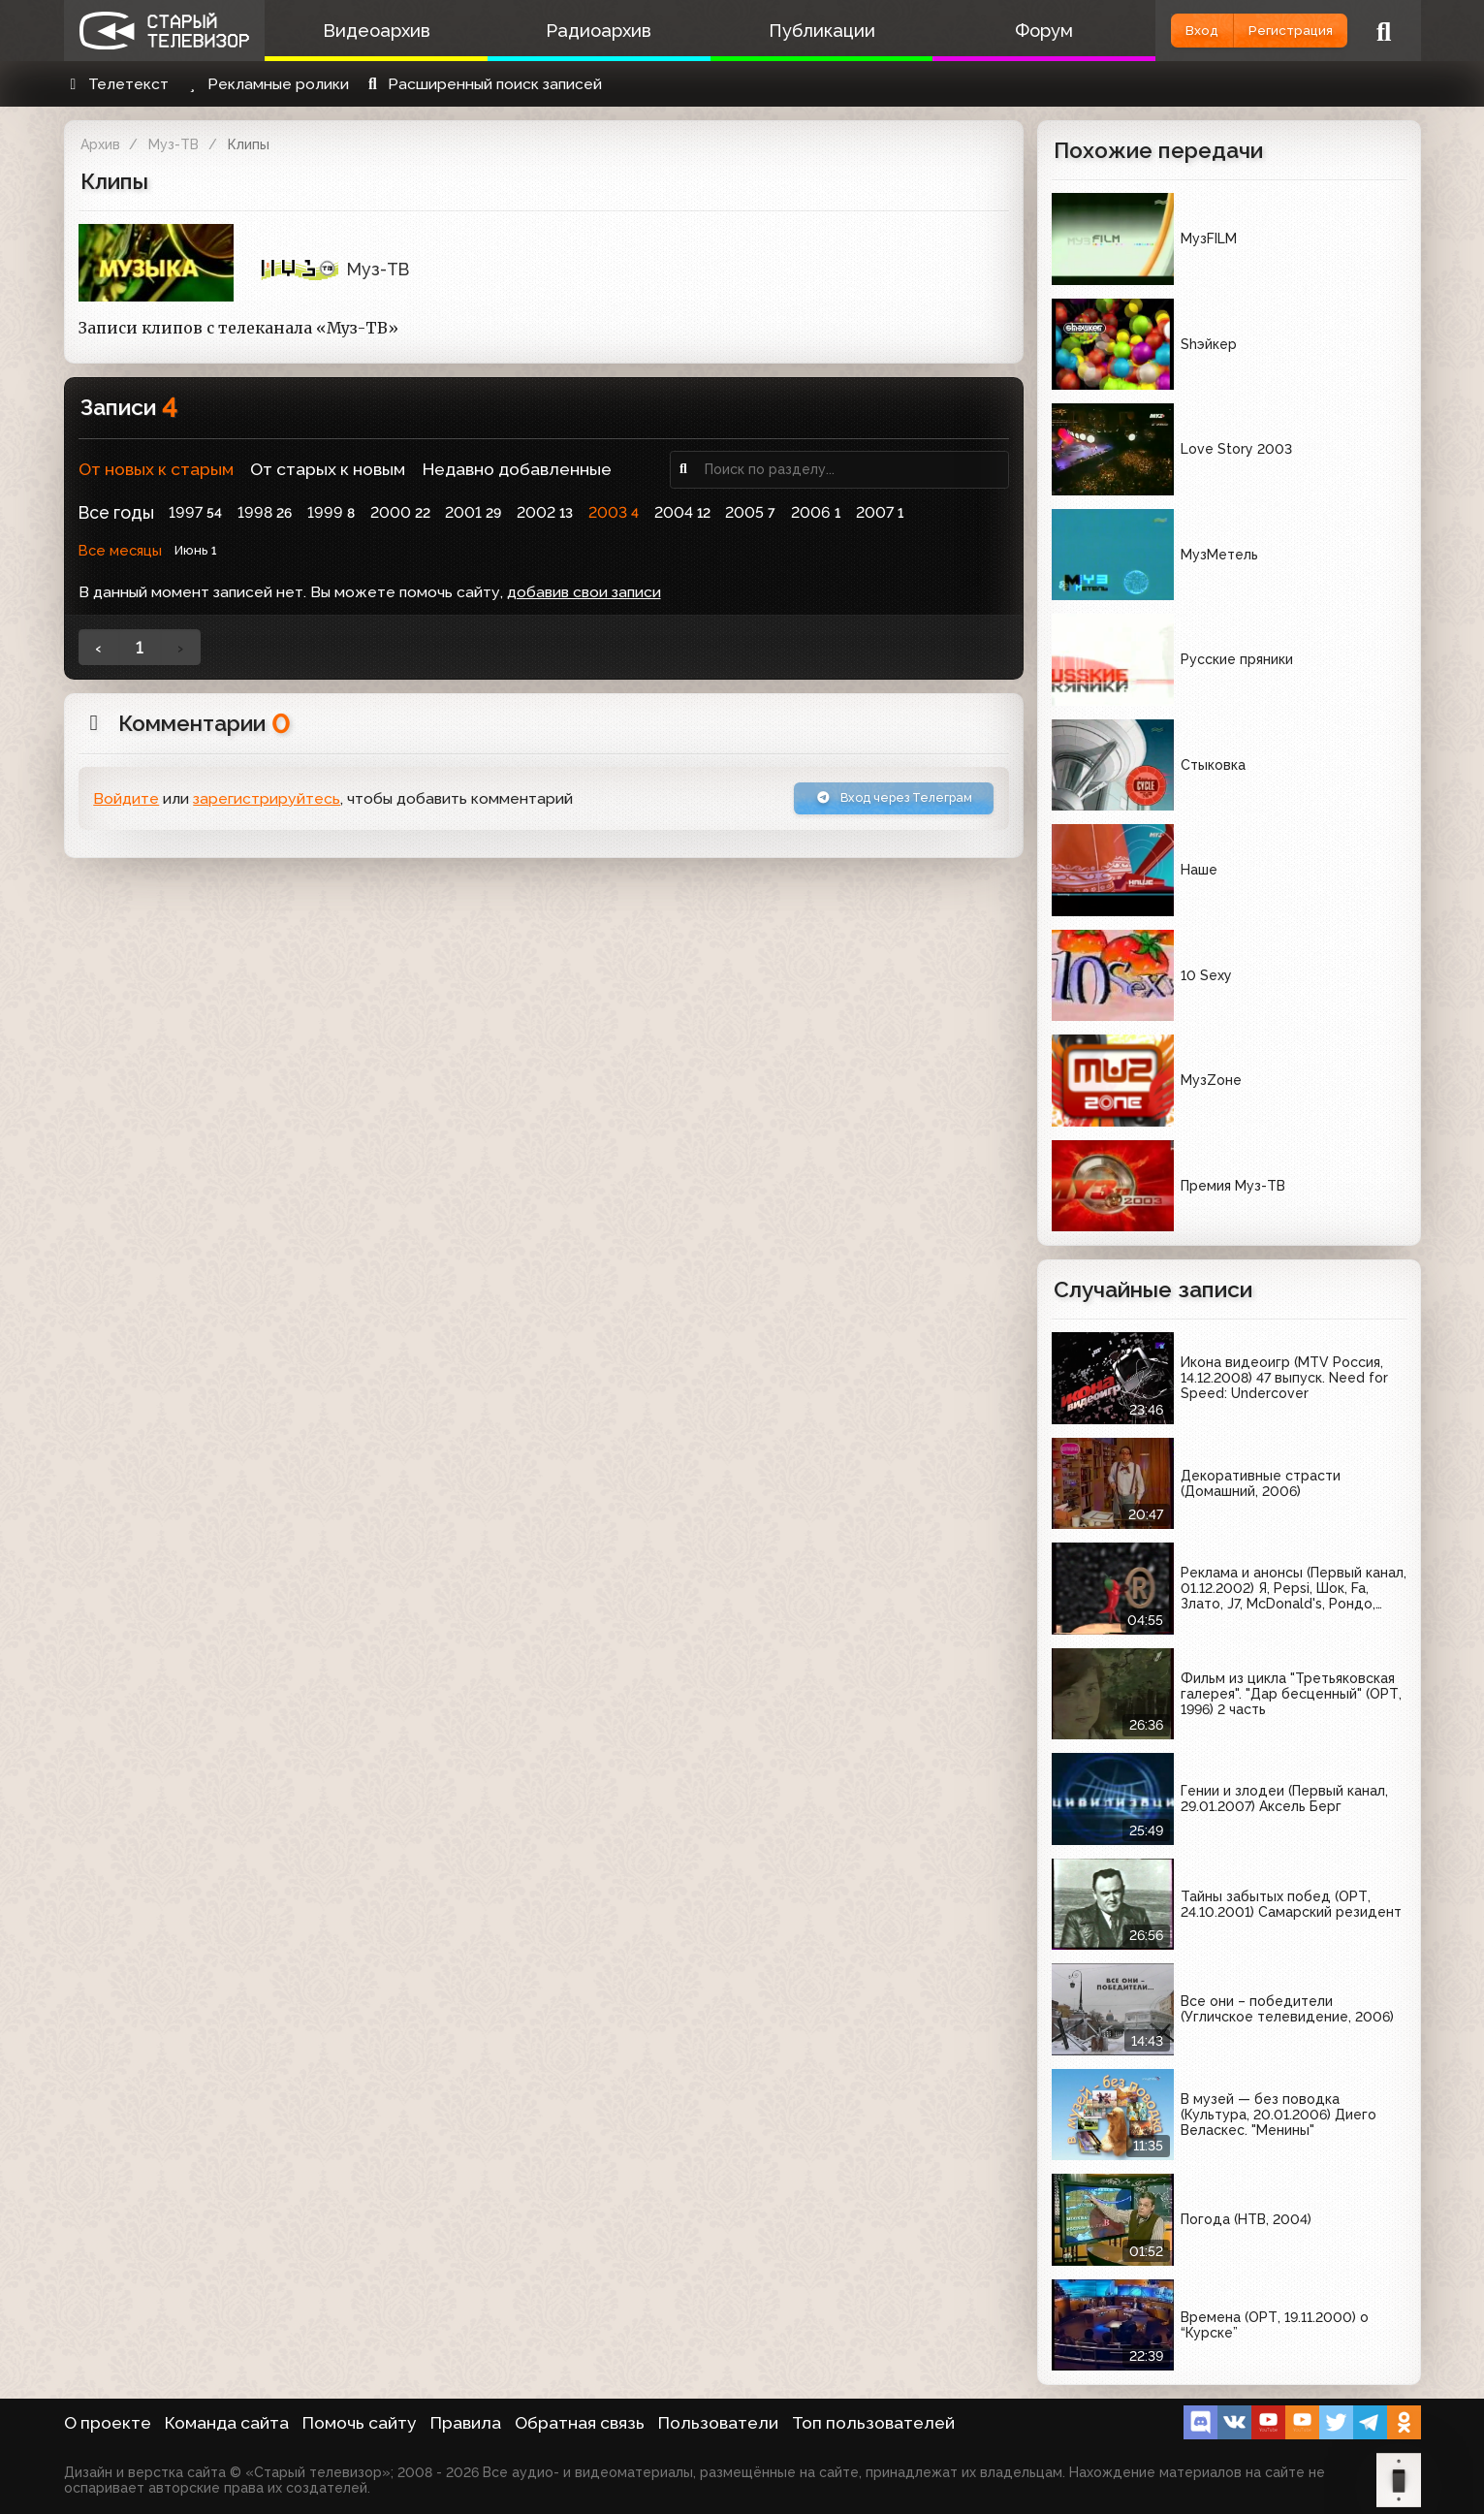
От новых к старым (156, 469)
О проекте (107, 2423)
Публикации (780, 30)
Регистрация (1272, 30)
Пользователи (718, 2423)
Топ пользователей (873, 2423)
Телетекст (117, 84)
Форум (987, 30)
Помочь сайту (359, 2423)
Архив (100, 144)
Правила (465, 2423)
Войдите (126, 802)
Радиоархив (574, 30)
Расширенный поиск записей (482, 84)
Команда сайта (227, 2423)
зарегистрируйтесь (266, 802)
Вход (1151, 30)
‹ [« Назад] (98, 647)
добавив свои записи (584, 592)
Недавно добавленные (517, 469)
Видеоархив (368, 30)
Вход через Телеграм (871, 802)
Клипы (248, 144)
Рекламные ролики (265, 84)
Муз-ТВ (173, 144)
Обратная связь (580, 2423)
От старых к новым (327, 469)
